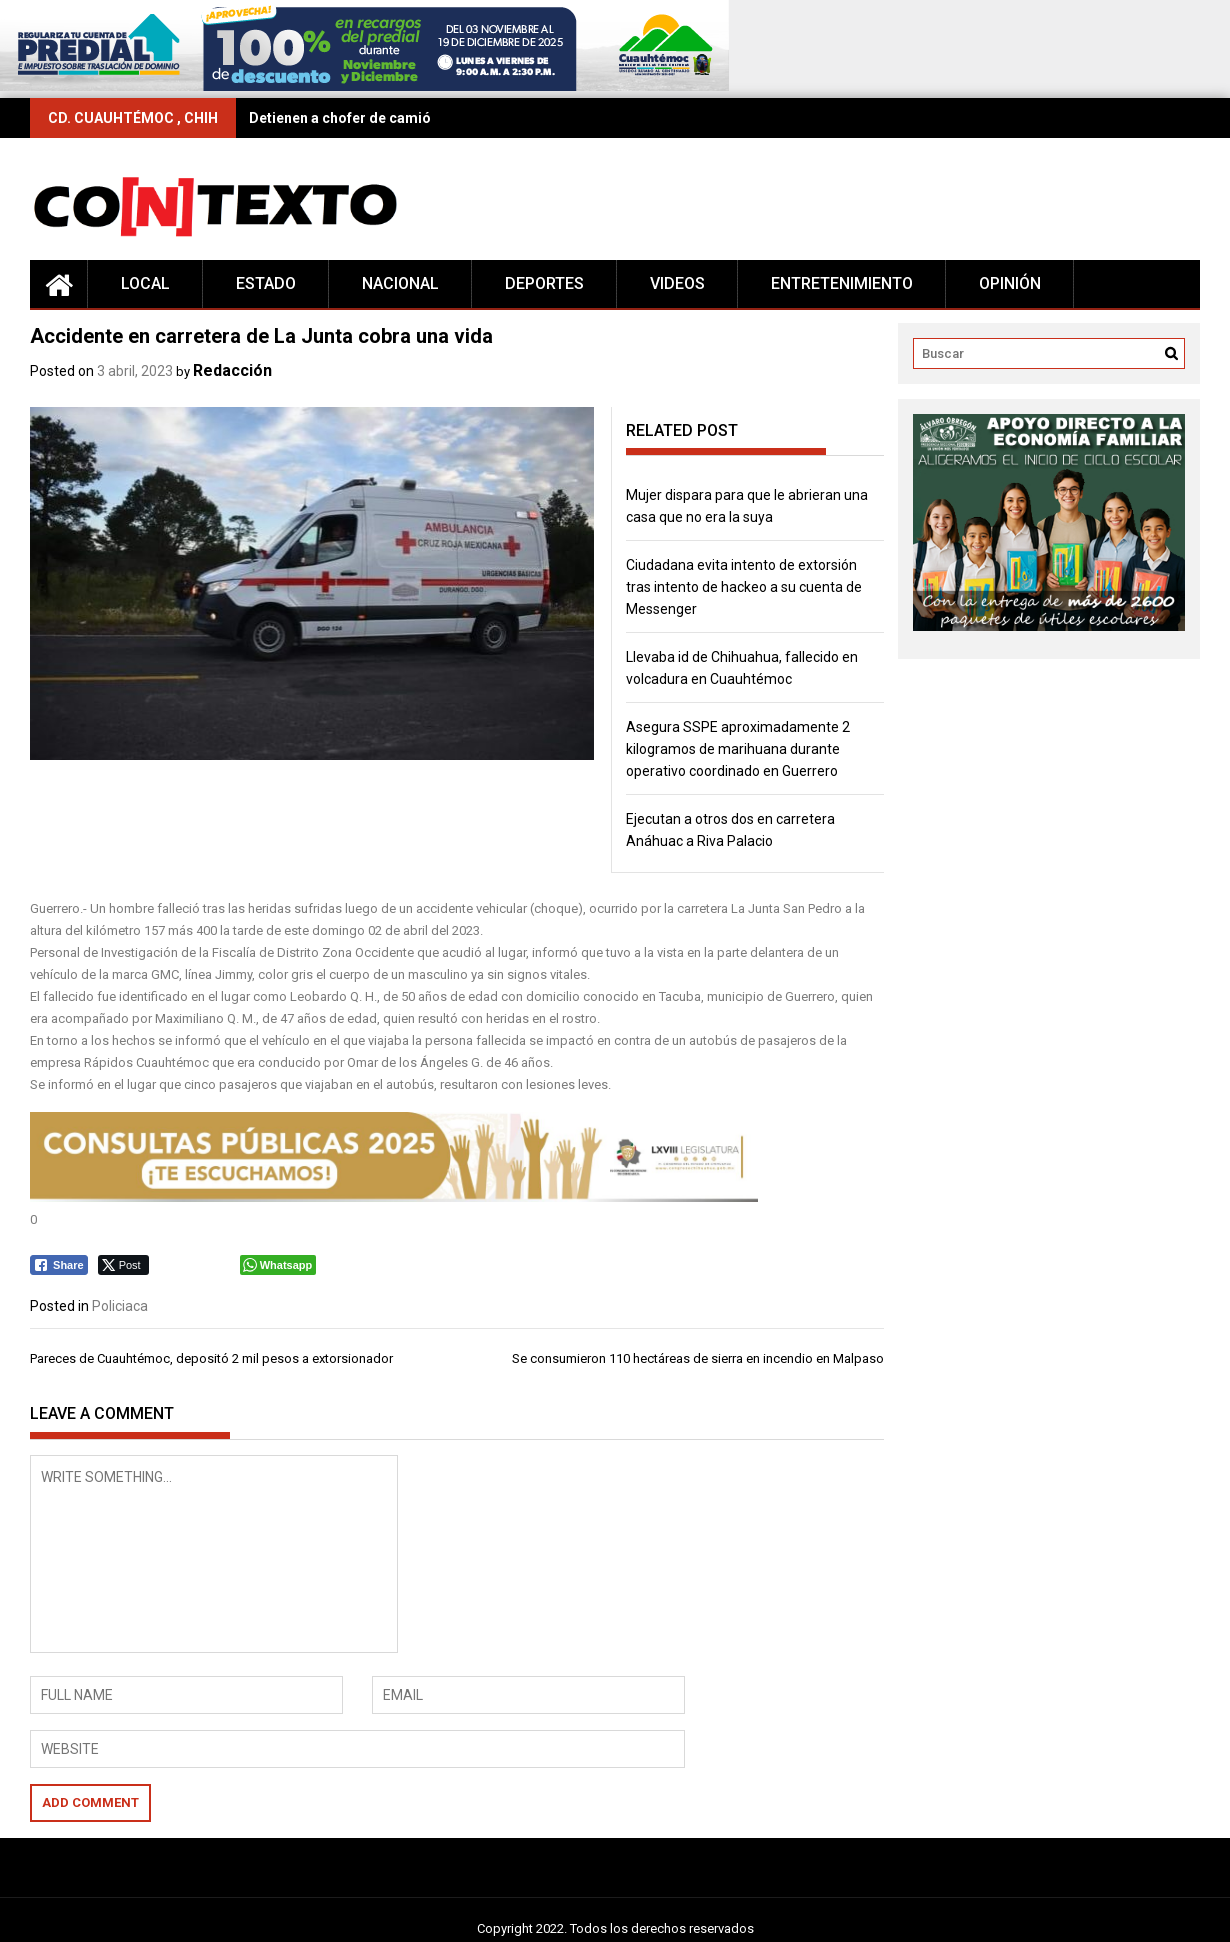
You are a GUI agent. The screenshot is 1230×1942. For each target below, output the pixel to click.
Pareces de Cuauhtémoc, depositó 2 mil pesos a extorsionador (211, 1358)
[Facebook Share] (59, 1265)
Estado (266, 283)
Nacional (400, 283)
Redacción (232, 370)
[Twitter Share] (123, 1265)
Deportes (544, 283)
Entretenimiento (842, 283)
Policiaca (120, 1306)
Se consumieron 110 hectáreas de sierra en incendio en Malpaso (698, 1358)
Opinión (1010, 283)
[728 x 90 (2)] (394, 1197)
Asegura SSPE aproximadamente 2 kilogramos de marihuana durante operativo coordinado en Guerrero (738, 749)
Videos (677, 283)
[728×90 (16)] (364, 86)
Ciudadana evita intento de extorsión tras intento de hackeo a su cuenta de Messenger (744, 587)
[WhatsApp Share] (278, 1265)
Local (145, 283)
